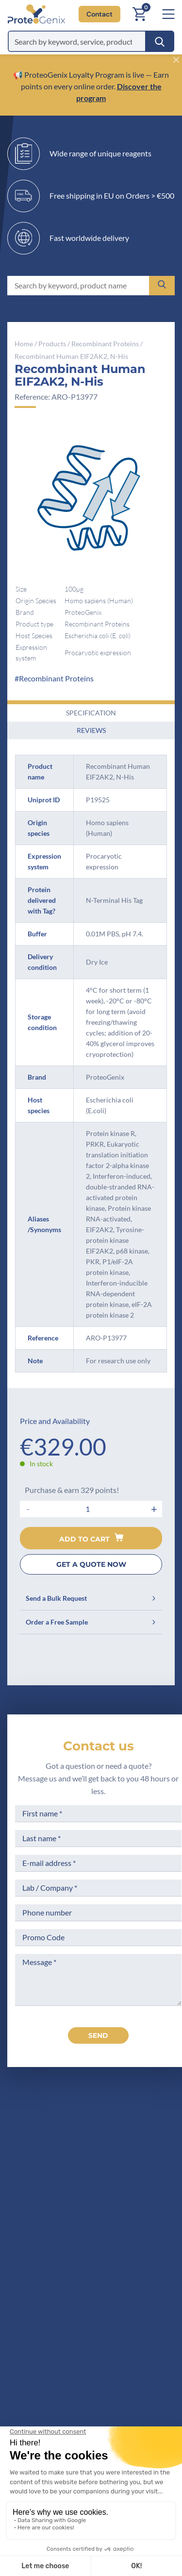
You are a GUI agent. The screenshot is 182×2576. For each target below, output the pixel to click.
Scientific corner (55, 2322)
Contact (99, 14)
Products (52, 343)
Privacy (39, 2358)
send (98, 2035)
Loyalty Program (144, 2351)
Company (43, 2285)
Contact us (98, 1746)
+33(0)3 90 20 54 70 (86, 2185)
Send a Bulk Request (91, 1598)
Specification (91, 713)
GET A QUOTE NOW (91, 1564)
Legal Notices (140, 2285)
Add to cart (91, 1538)
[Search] (159, 41)
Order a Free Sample (91, 1622)
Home (24, 343)
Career (38, 2340)
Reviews (91, 730)
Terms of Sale (139, 2267)
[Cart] (139, 14)
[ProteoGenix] (33, 14)
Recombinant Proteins (105, 343)
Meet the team (52, 2304)
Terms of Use (139, 2304)
